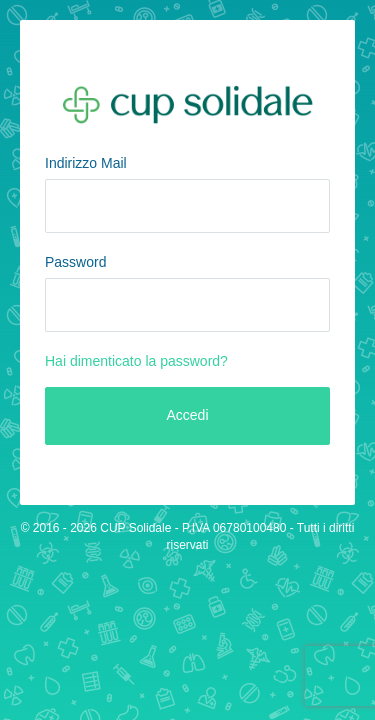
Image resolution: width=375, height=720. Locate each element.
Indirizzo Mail (86, 163)
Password (75, 262)
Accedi (187, 415)
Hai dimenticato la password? (136, 361)
